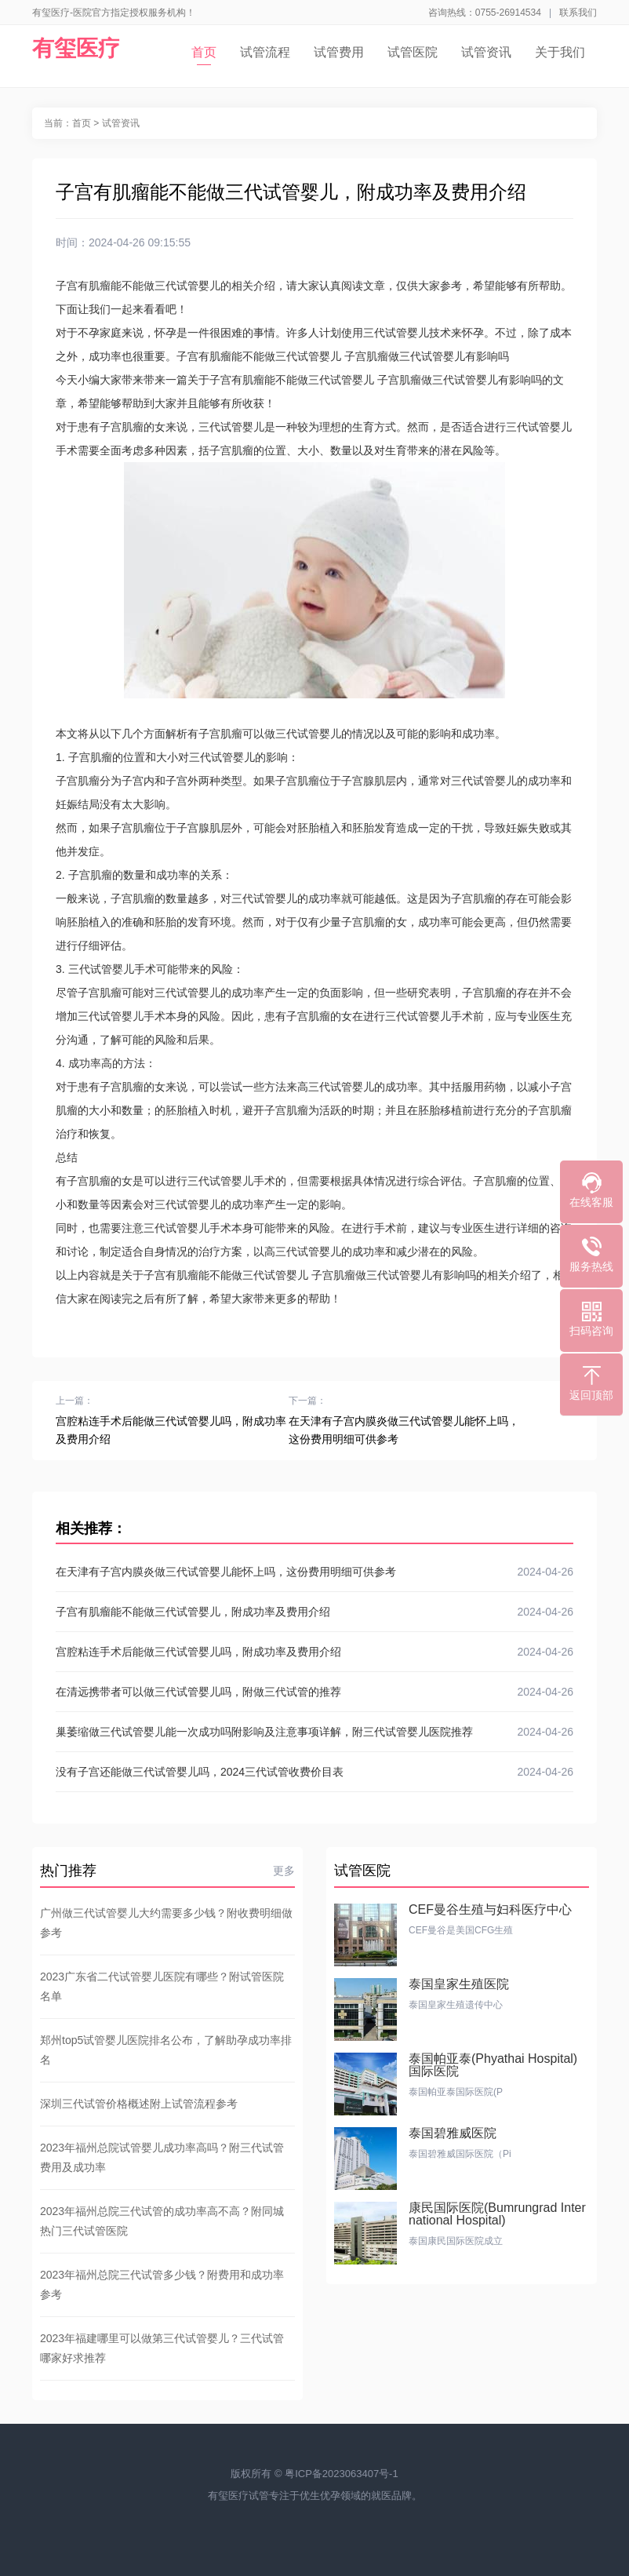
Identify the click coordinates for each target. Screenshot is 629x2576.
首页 (203, 55)
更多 (284, 1870)
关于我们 (560, 52)
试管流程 (265, 52)
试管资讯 (486, 52)
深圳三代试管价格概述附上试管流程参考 (139, 2103)
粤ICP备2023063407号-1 (341, 2473)
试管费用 (339, 52)
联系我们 (578, 12)
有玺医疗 (76, 48)
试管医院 (412, 52)
